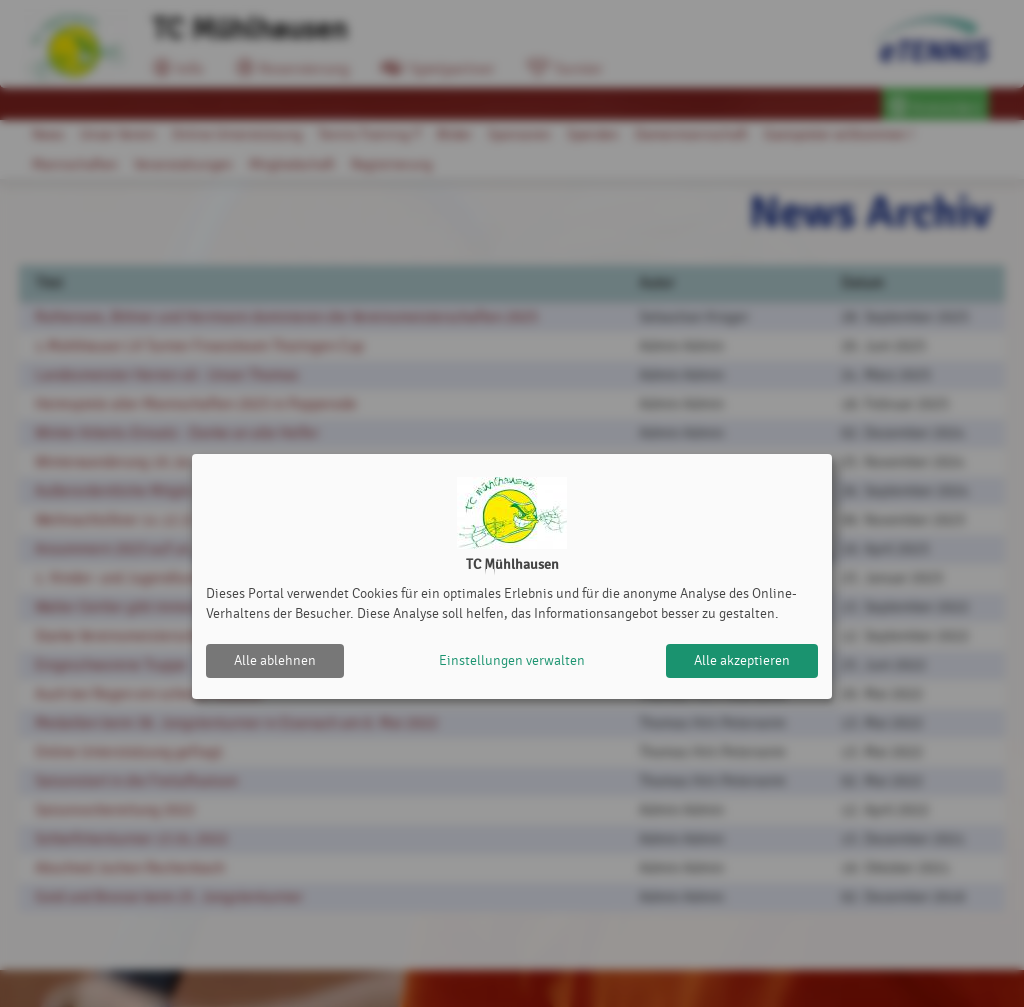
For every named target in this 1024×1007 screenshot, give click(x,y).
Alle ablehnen (275, 660)
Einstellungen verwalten (512, 660)
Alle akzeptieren (742, 660)
